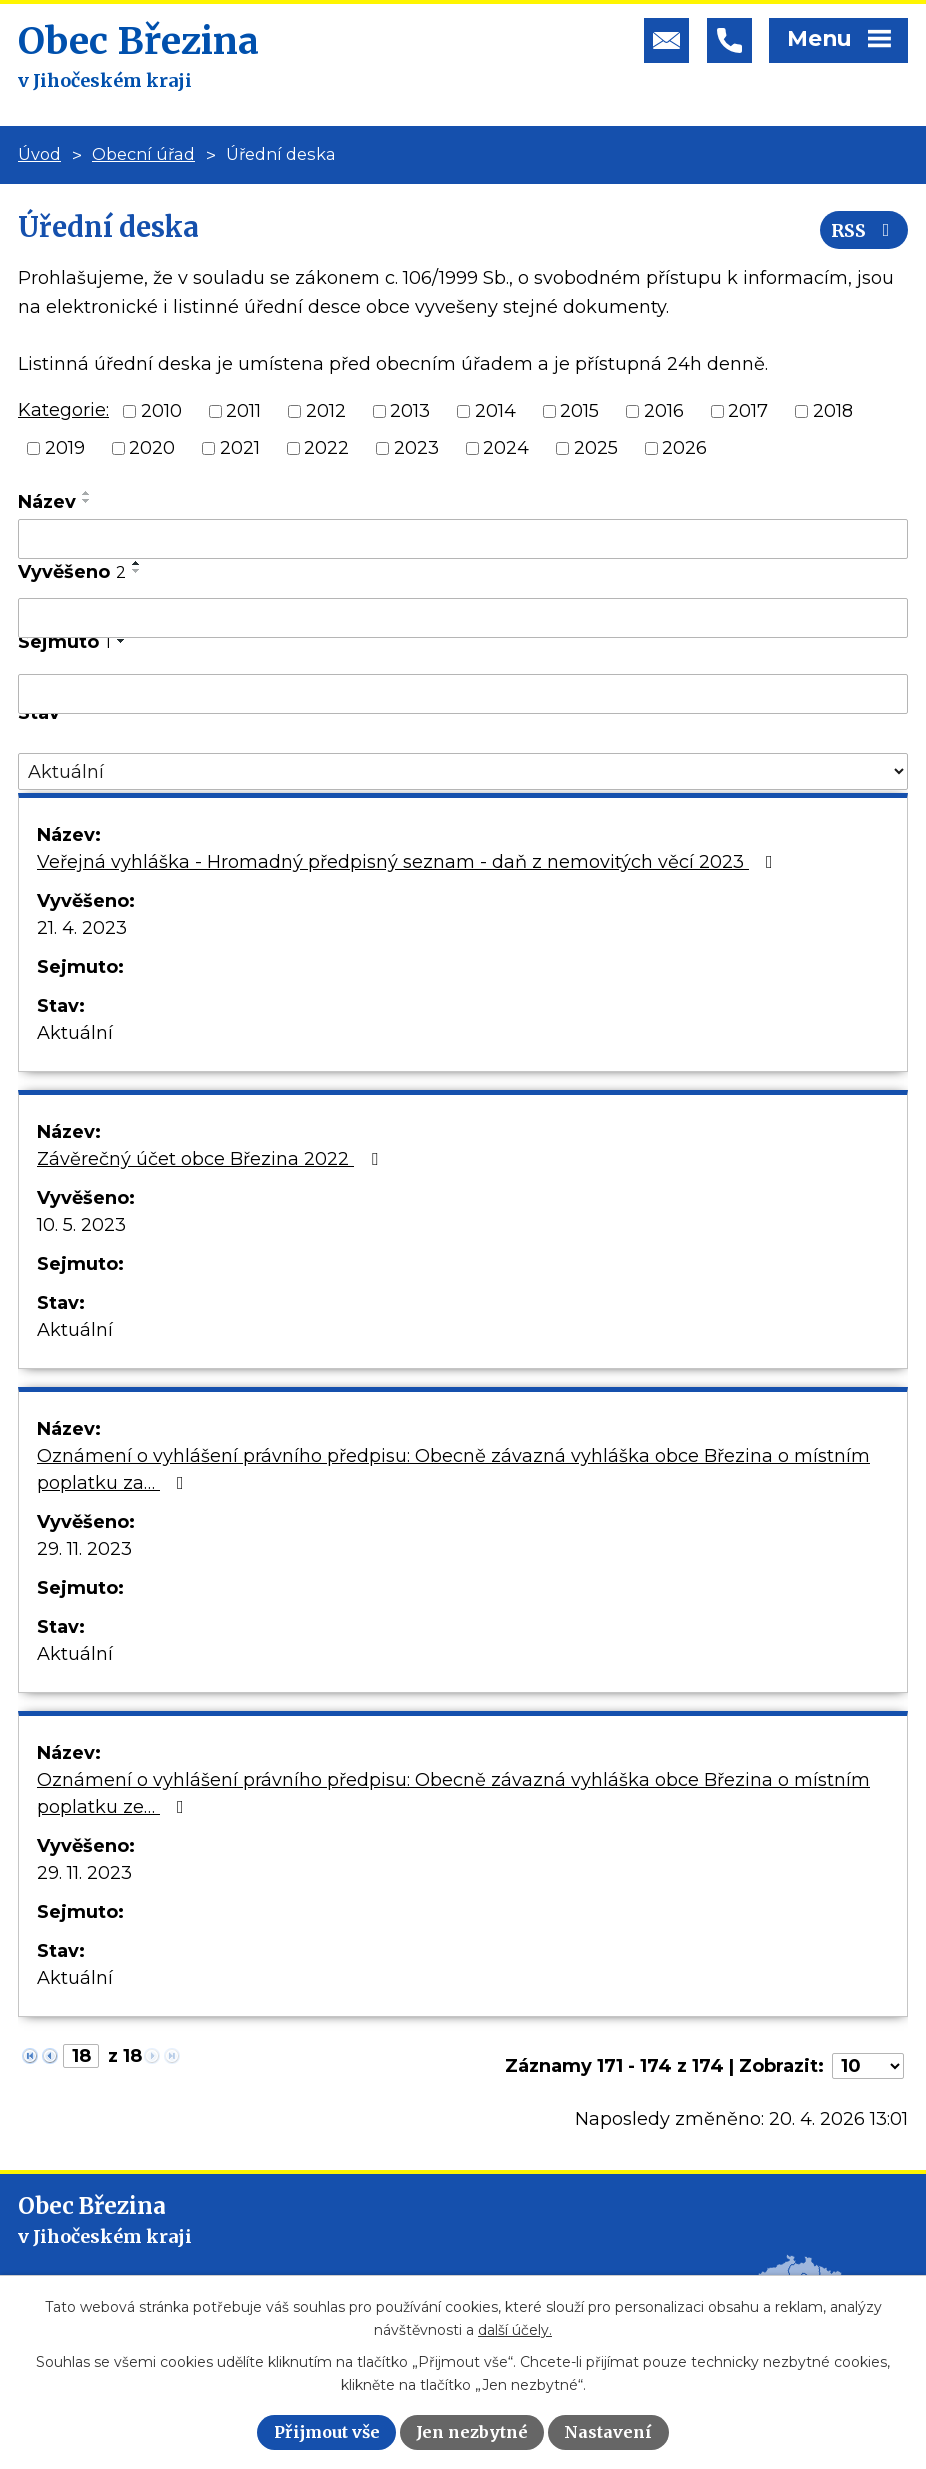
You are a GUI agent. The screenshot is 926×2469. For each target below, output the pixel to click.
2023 (416, 448)
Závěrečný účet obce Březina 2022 (211, 1159)
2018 (833, 411)
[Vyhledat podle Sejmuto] (463, 694)
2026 (684, 448)
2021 (240, 448)
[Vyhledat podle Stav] (463, 771)
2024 (506, 448)
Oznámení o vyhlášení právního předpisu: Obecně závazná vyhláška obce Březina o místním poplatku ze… (453, 1793)
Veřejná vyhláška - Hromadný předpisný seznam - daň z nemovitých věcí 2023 (409, 862)
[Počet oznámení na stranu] (868, 2066)
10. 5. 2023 (81, 1225)
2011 (243, 411)
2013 (410, 411)
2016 (664, 411)
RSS (864, 230)
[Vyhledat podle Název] (463, 539)
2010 (161, 411)
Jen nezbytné (472, 2432)
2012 (326, 411)
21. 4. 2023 (82, 928)
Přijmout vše (327, 2432)
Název (47, 502)
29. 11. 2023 (84, 1549)
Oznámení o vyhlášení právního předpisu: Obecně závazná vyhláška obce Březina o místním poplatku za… (453, 1469)
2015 (579, 411)
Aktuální (75, 1033)
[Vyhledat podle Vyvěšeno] (463, 618)
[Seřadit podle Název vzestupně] (87, 493)
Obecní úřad (143, 154)
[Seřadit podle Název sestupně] (87, 501)
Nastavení (608, 2432)
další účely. (515, 2330)
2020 (152, 448)
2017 (748, 411)
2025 (596, 448)
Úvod (39, 154)
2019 (65, 448)
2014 (495, 411)
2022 (326, 448)
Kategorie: (63, 410)
